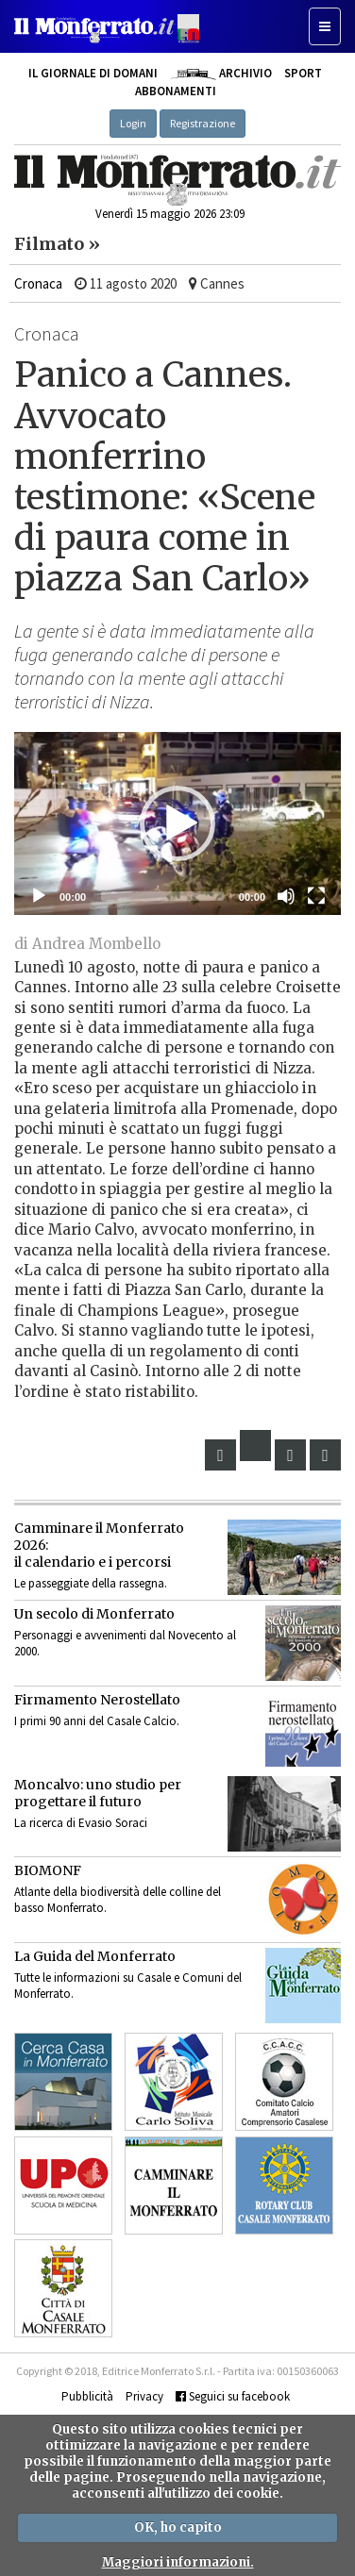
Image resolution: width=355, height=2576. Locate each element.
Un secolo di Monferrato (94, 1613)
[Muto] (286, 896)
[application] (177, 824)
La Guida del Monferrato (95, 1956)
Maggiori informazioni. (178, 2562)
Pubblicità (87, 2396)
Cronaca (38, 283)
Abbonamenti (175, 91)
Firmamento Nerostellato (97, 1699)
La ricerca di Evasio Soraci (80, 1823)
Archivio (220, 73)
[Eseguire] (38, 896)
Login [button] (133, 123)
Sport (303, 73)
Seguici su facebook (233, 2396)
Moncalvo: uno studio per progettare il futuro (97, 1793)
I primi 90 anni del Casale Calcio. (96, 1721)
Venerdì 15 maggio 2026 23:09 (170, 214)
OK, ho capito (178, 2527)
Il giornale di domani (93, 73)
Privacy (144, 2396)
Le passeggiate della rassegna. (90, 1583)
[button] (177, 823)
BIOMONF (47, 1870)
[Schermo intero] (316, 896)
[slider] (162, 896)
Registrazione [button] (202, 123)
